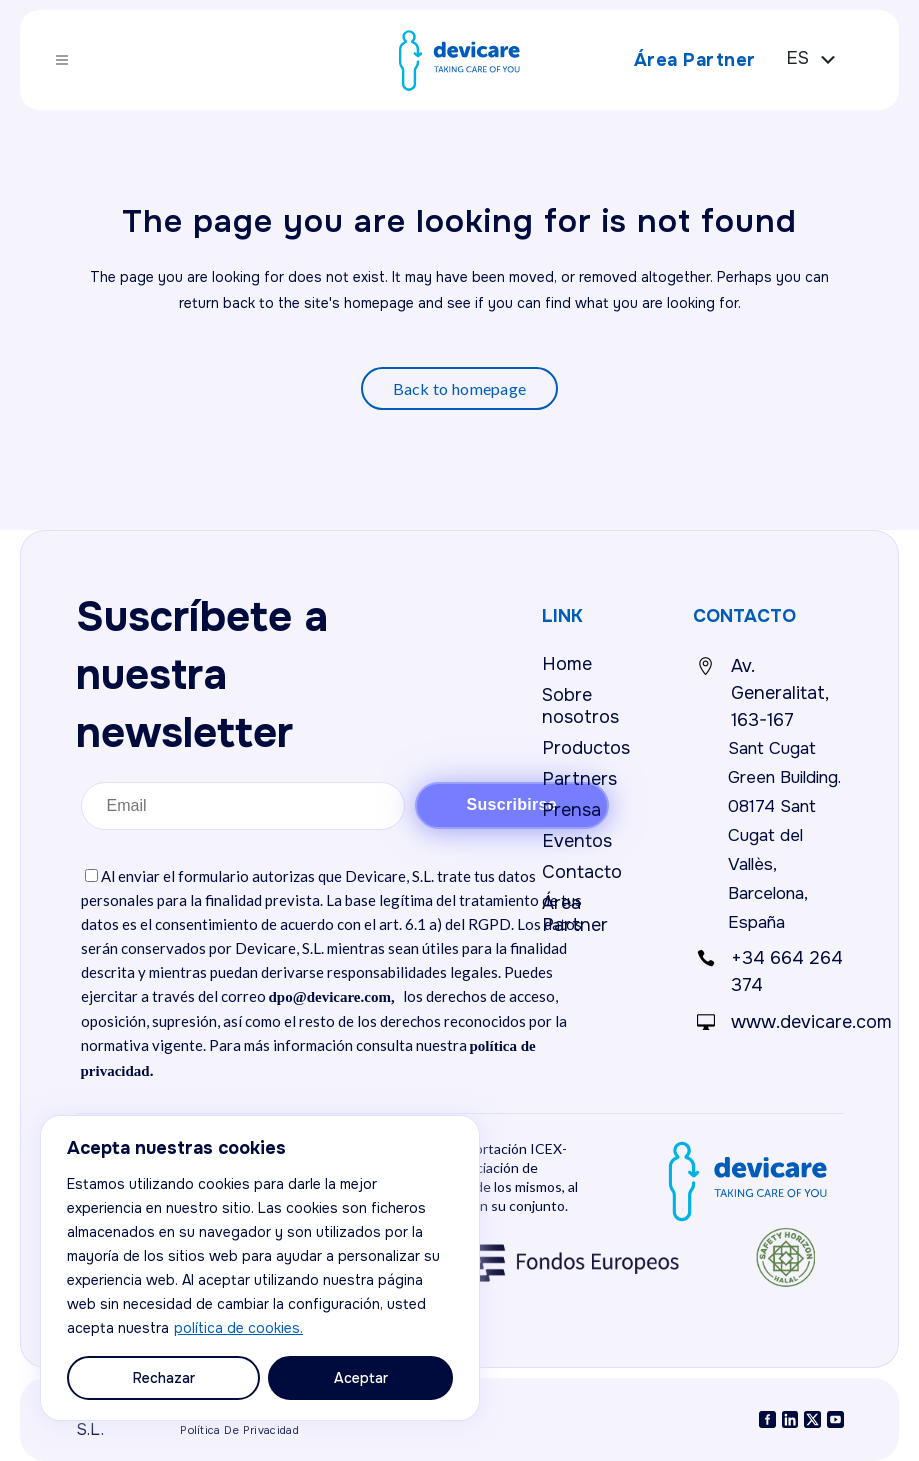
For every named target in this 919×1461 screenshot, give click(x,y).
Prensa (571, 810)
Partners (579, 779)
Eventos (577, 841)
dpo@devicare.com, (332, 997)
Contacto (582, 872)
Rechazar (164, 1378)
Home (567, 664)
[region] (260, 1268)
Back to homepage (460, 388)
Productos (586, 748)
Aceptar (361, 1378)
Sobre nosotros (580, 706)
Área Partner (686, 60)
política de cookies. (238, 1328)
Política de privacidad (239, 1430)
